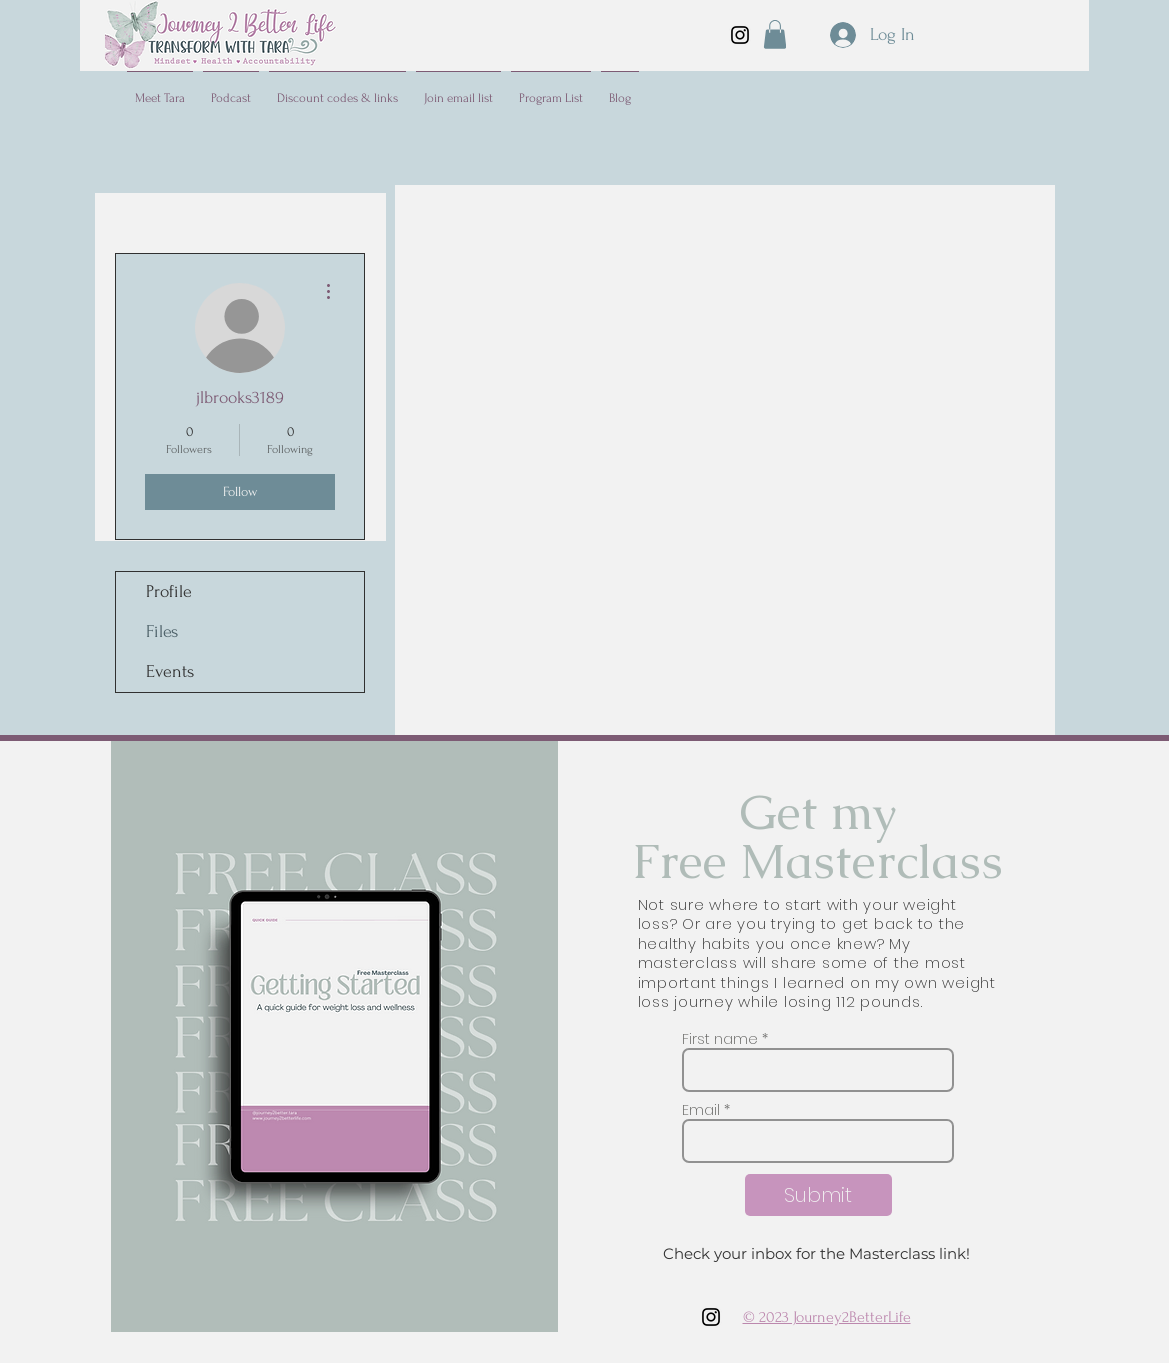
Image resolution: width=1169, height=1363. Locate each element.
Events (170, 671)
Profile (169, 591)
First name (720, 1039)
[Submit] (818, 1195)
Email (701, 1110)
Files (162, 631)
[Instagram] (740, 35)
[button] (775, 34)
